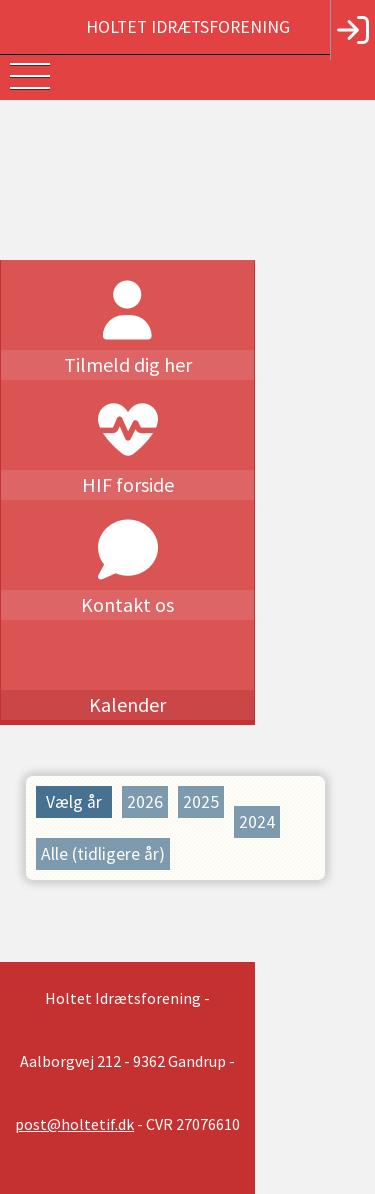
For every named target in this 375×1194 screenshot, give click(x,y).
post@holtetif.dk (169, 1041)
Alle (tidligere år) (103, 834)
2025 (201, 802)
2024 (257, 802)
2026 (145, 802)
